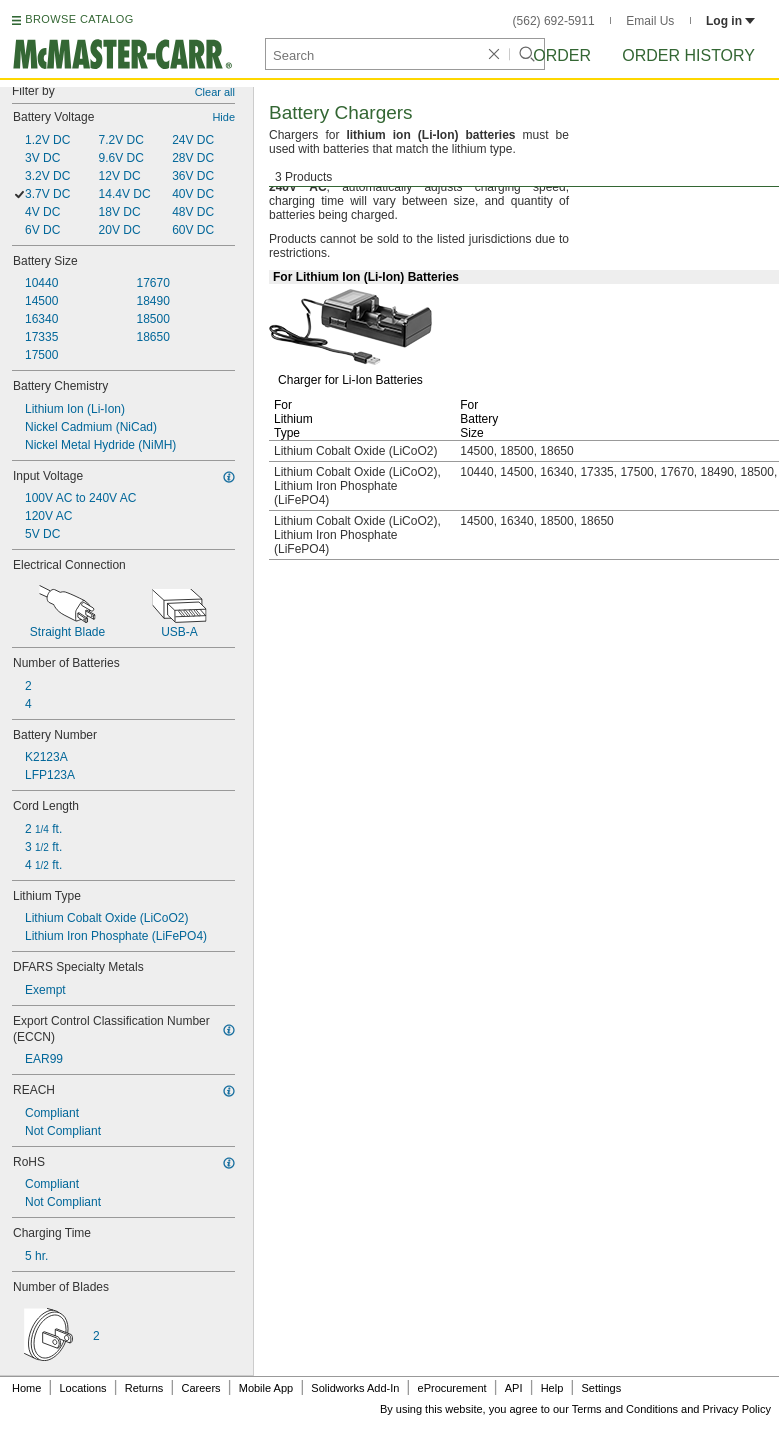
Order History (688, 55)
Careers (200, 1388)
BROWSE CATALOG (79, 19)
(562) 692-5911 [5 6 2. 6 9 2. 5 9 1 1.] (554, 21)
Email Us (650, 21)
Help (552, 1388)
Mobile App (266, 1388)
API (514, 1388)
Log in (730, 21)
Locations (83, 1388)
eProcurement (452, 1388)
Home (26, 1388)
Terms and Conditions (625, 1409)
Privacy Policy (737, 1409)
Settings (601, 1388)
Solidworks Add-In (355, 1388)
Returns (144, 1388)
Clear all (215, 92)
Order (562, 55)
